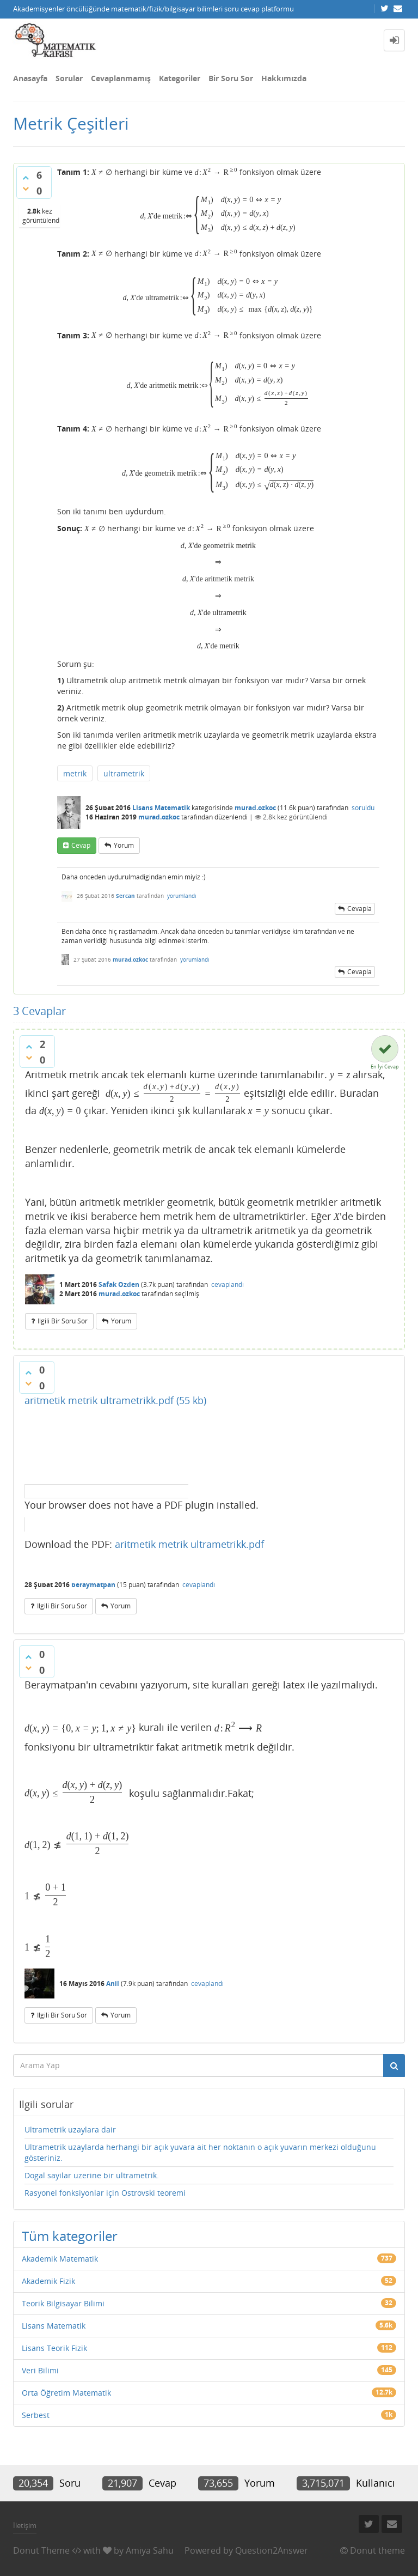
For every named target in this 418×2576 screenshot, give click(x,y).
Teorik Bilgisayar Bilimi (63, 2303)
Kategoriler (179, 78)
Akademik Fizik (48, 2281)
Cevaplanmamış (121, 78)
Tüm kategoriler (70, 2236)
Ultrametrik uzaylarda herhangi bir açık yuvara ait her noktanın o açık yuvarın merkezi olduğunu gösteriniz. (200, 2152)
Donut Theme (41, 2550)
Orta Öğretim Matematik (66, 2392)
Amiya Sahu (150, 2550)
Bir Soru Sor (230, 78)
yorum (124, 845)
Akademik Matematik (60, 2258)
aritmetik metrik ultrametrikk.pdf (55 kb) (115, 1400)
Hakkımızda (283, 78)
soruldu (363, 807)
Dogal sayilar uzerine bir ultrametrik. (91, 2175)
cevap (80, 845)
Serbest (36, 2415)
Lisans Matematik (161, 807)
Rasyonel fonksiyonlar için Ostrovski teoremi (105, 2193)
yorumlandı (181, 896)
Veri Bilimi (40, 2370)
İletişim (24, 2525)
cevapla (359, 908)
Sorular (69, 78)
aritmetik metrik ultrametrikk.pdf (189, 1544)
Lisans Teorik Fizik (54, 2348)
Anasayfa (30, 78)
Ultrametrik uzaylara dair (70, 2129)
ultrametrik (123, 773)
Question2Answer (271, 2550)
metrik (75, 773)
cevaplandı (227, 1284)
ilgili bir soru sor (63, 1321)
